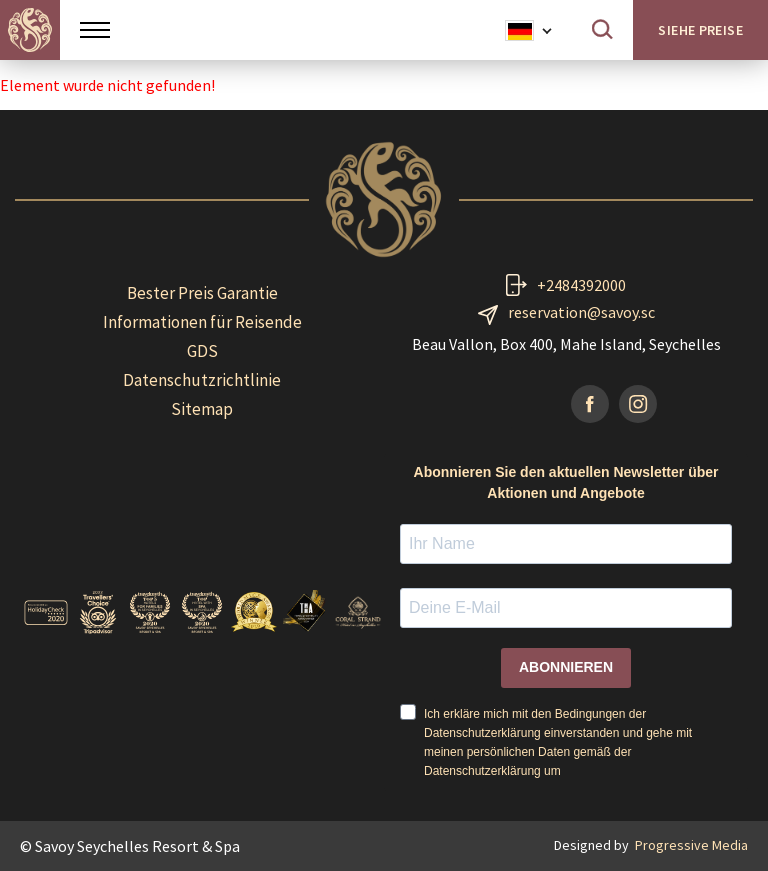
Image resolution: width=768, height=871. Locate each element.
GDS (202, 351)
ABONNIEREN (566, 667)
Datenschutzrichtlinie (202, 380)
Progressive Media (691, 845)
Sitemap (202, 409)
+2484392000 (581, 285)
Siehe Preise (700, 30)
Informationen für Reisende (202, 322)
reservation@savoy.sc (581, 312)
